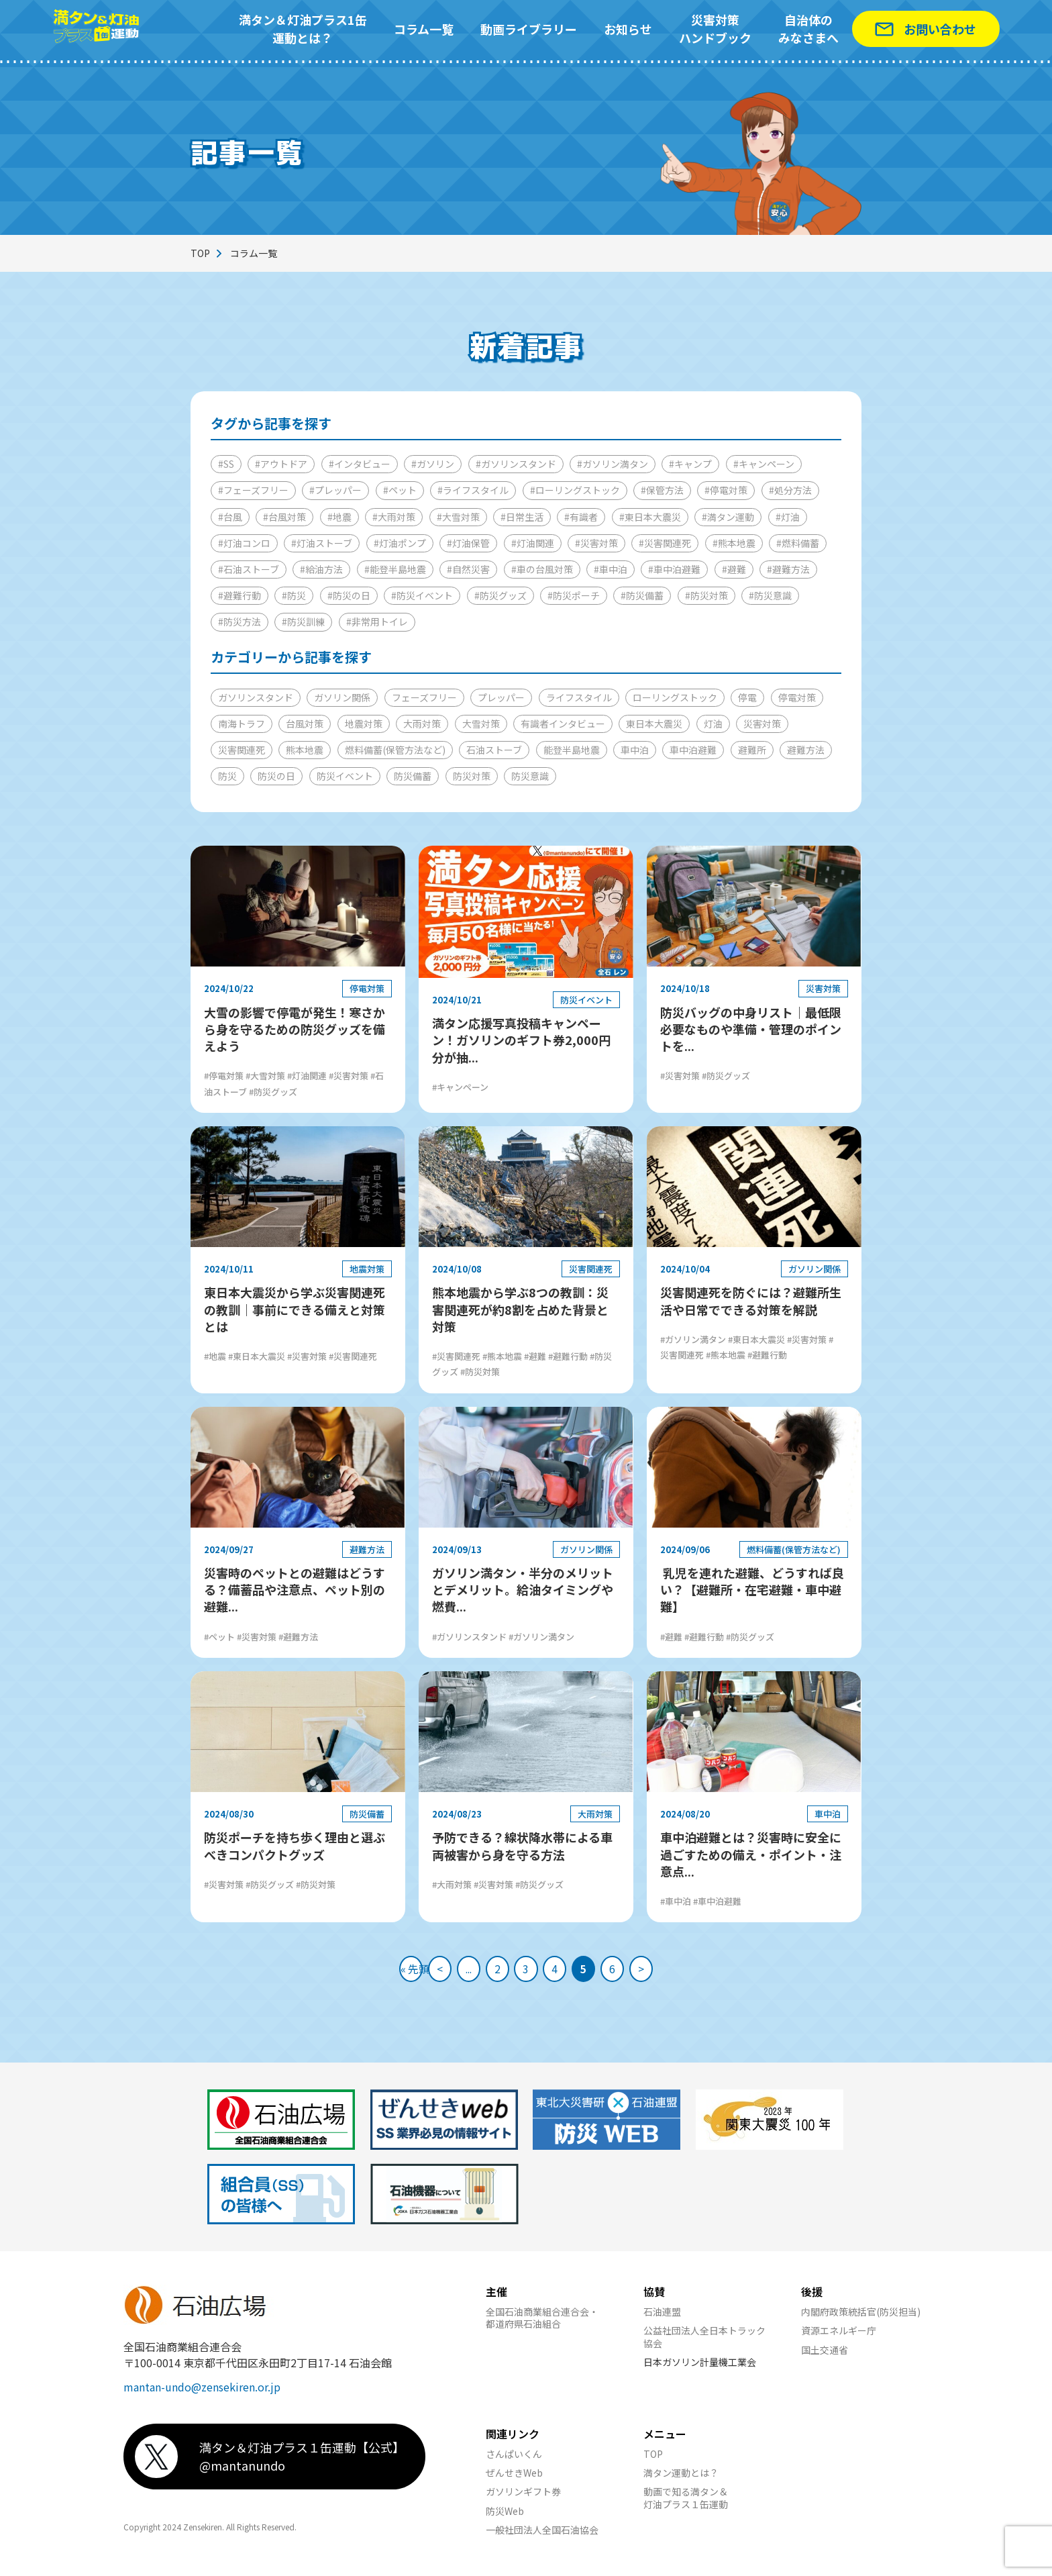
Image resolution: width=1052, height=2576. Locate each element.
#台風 (230, 517)
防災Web (505, 2517)
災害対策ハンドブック (715, 29)
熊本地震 (304, 749)
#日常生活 (522, 517)
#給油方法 (321, 569)
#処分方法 (790, 490)
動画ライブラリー (528, 29)
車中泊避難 (693, 749)
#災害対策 (596, 543)
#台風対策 (284, 517)
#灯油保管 (468, 543)
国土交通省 (824, 2356)
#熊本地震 (734, 543)
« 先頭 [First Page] (379, 1972)
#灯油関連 (532, 543)
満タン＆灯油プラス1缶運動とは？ (303, 29)
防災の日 (276, 776)
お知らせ (628, 29)
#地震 (339, 517)
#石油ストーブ (248, 569)
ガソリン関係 (342, 697)
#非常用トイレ (377, 621)
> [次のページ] (674, 1972)
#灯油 (788, 517)
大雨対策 (422, 723)
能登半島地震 (571, 749)
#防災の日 (348, 595)
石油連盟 (662, 2318)
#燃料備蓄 (797, 543)
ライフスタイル (579, 697)
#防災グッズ (500, 595)
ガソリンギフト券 (523, 2498)
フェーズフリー (424, 697)
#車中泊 (610, 569)
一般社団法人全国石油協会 (542, 2536)
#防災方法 (239, 621)
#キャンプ (690, 463)
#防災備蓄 (642, 595)
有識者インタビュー (563, 723)
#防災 (294, 595)
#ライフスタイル (473, 490)
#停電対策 (725, 490)
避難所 (752, 749)
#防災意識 (770, 595)
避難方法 (806, 749)
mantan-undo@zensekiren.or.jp (201, 2393)
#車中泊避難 (674, 569)
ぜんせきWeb (514, 2479)
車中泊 (635, 749)
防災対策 (471, 776)
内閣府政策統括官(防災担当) (860, 2318)
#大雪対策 (458, 517)
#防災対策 (706, 595)
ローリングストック (675, 697)
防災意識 (530, 776)
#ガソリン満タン (612, 463)
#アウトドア (281, 463)
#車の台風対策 (542, 569)
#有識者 (581, 517)
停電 (747, 697)
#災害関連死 (665, 543)
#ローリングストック (575, 490)
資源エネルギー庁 (838, 2337)
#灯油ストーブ (321, 543)
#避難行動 (239, 595)
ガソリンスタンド (255, 697)
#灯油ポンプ (400, 543)
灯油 (713, 723)
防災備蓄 (412, 776)
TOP (200, 253)
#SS (226, 463)
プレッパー (501, 697)
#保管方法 (662, 490)
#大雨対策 (393, 517)
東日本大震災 (654, 723)
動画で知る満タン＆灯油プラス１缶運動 (685, 2504)
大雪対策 (481, 723)
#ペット (400, 490)
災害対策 (762, 723)
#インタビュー (359, 463)
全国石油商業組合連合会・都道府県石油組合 (542, 2324)
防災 (227, 776)
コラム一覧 (424, 29)
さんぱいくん (514, 2460)
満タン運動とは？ (681, 2479)
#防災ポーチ (573, 595)
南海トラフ (241, 723)
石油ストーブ (494, 749)
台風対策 (304, 723)
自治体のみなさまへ (808, 29)
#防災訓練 (303, 621)
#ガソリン (432, 463)
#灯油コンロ (244, 543)
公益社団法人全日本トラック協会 (704, 2343)
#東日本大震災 (650, 517)
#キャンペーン (763, 463)
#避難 (734, 569)
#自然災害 (468, 569)
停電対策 (797, 697)
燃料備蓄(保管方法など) (395, 749)
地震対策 (363, 723)
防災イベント (345, 776)
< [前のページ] (415, 1972)
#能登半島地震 (395, 569)
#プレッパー (335, 490)
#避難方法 (788, 569)
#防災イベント (422, 595)
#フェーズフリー (253, 490)
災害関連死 (241, 749)
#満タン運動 (728, 517)
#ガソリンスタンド (516, 463)
